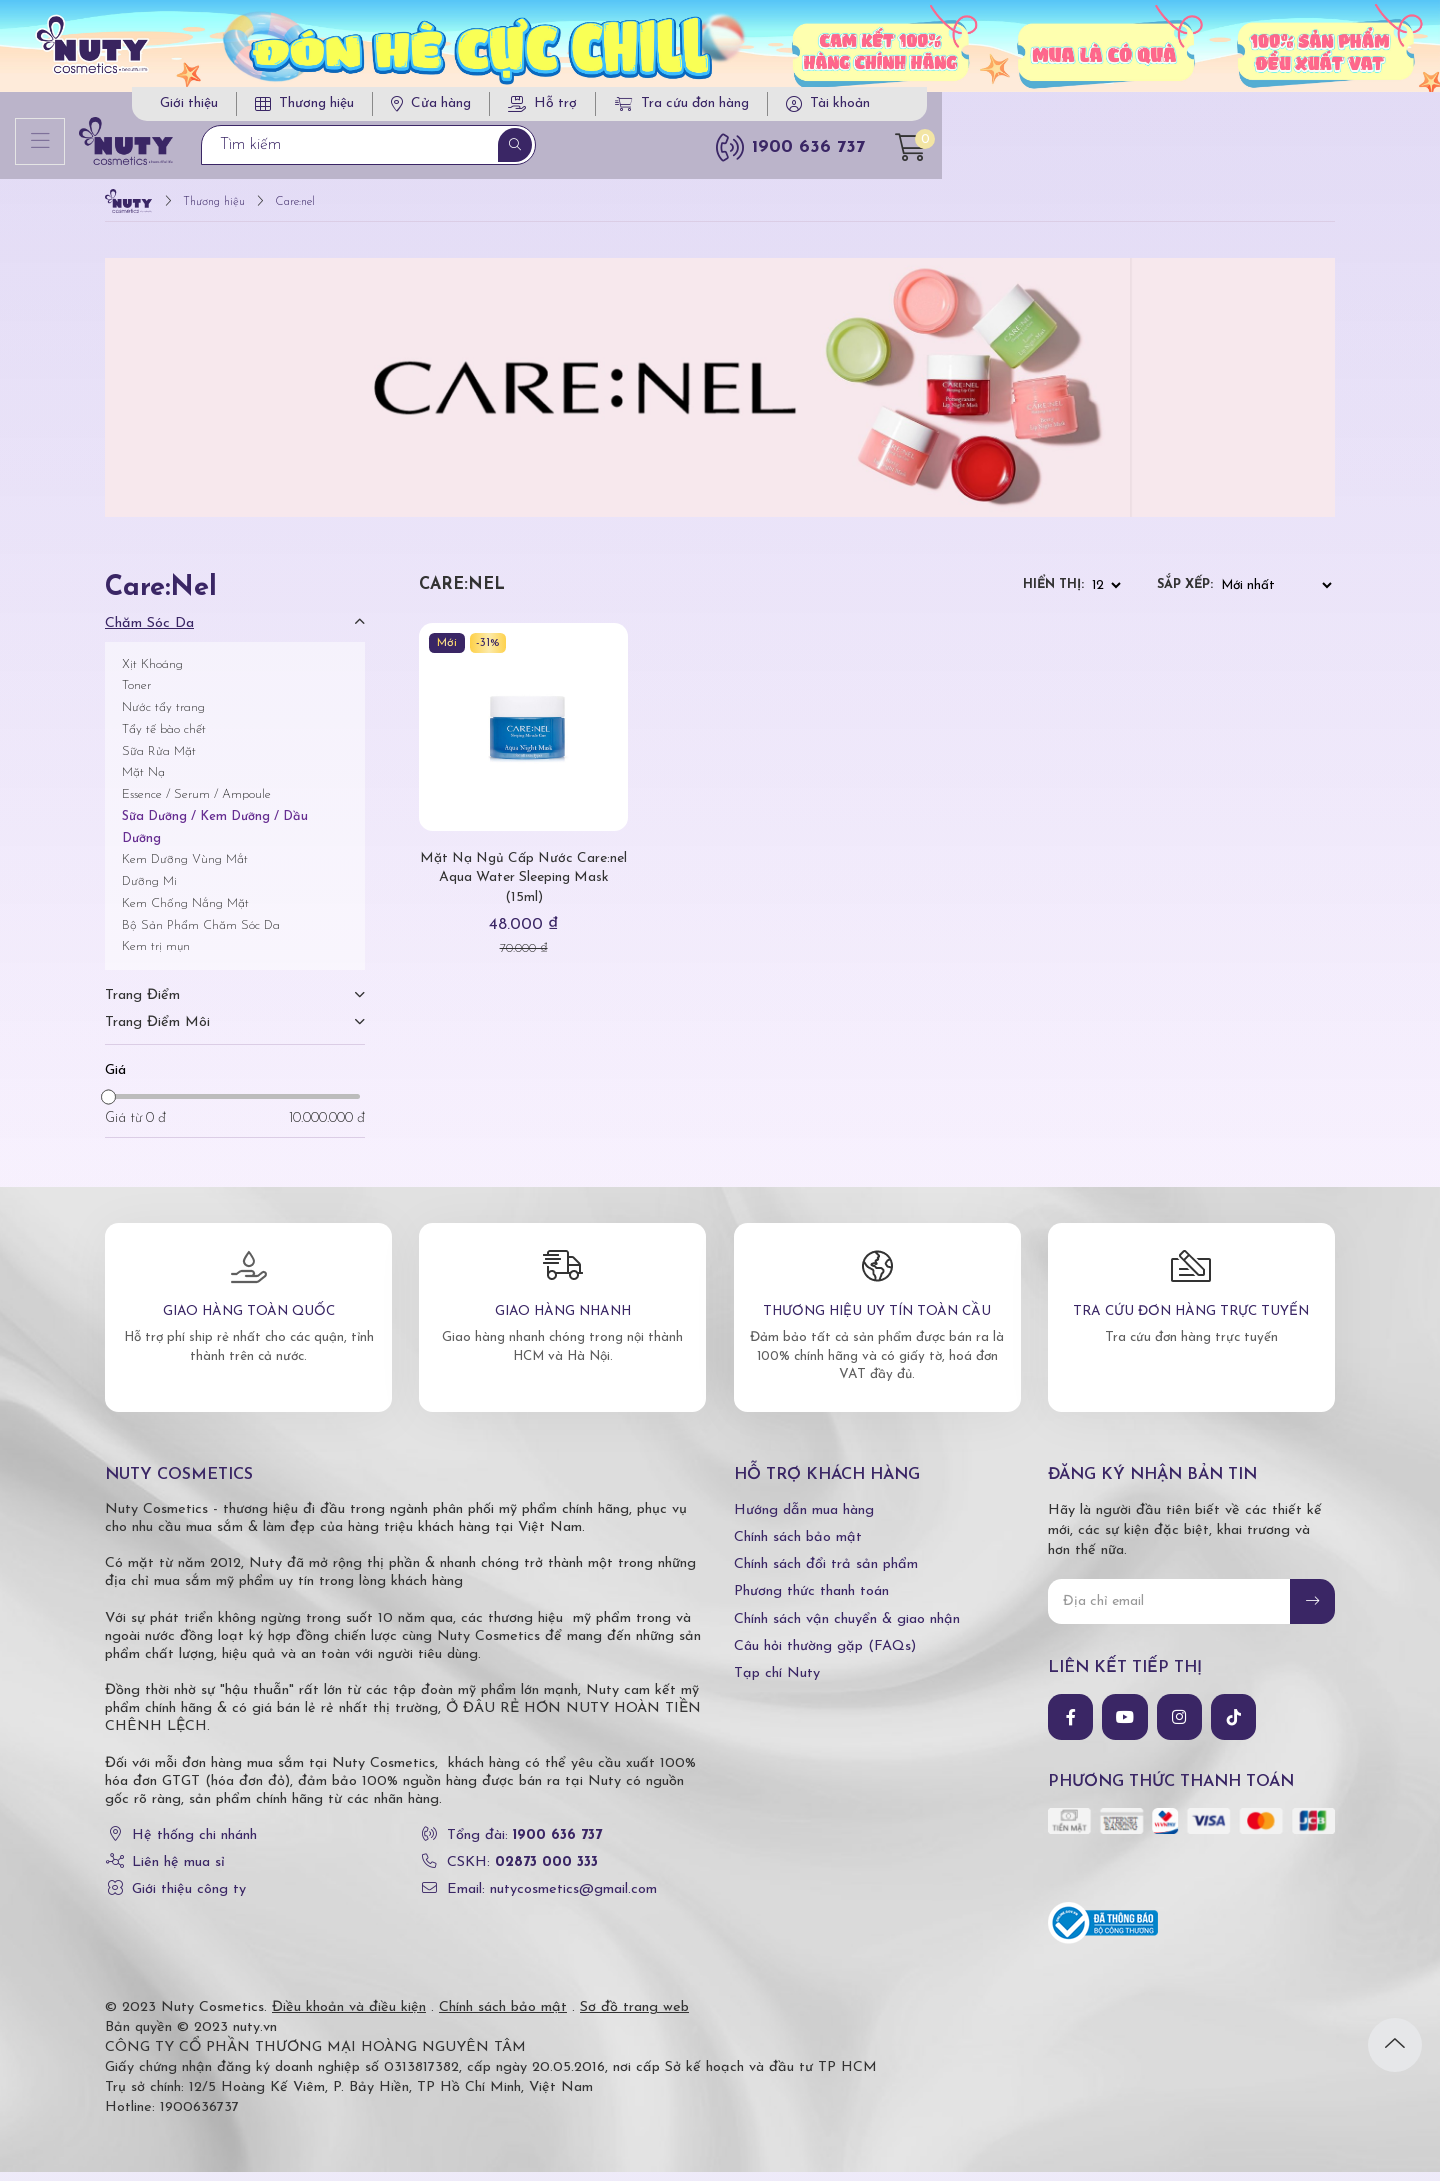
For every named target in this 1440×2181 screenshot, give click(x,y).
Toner (136, 694)
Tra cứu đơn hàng (1090, 109)
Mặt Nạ (143, 781)
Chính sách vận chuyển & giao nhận (847, 1627)
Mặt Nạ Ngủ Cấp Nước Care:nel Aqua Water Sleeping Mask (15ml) (523, 886)
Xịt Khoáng (152, 672)
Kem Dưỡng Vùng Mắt (185, 868)
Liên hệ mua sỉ (178, 1871)
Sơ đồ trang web (634, 2016)
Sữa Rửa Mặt (159, 759)
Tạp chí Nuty (777, 1682)
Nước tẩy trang (163, 716)
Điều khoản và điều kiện (349, 2016)
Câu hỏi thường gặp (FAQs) (825, 1654)
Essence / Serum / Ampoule (196, 803)
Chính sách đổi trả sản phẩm (826, 1573)
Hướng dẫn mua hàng (804, 1518)
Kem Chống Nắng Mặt (185, 911)
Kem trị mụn (156, 955)
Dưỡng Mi (149, 890)
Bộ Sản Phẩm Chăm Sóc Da (201, 933)
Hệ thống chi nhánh (194, 1844)
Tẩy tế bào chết (164, 737)
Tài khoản (1248, 109)
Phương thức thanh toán (811, 1600)
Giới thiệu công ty (189, 1898)
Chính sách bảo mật (798, 1546)
